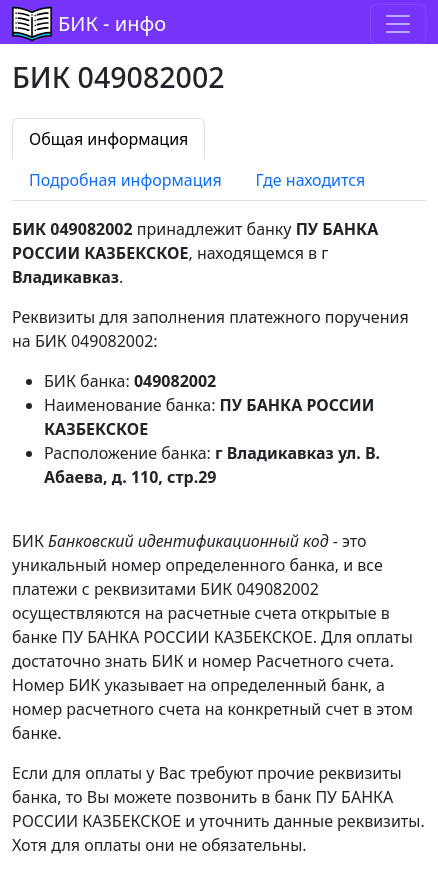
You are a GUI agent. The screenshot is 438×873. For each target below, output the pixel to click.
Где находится (311, 180)
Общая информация (108, 139)
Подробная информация (125, 180)
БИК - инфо (112, 23)
